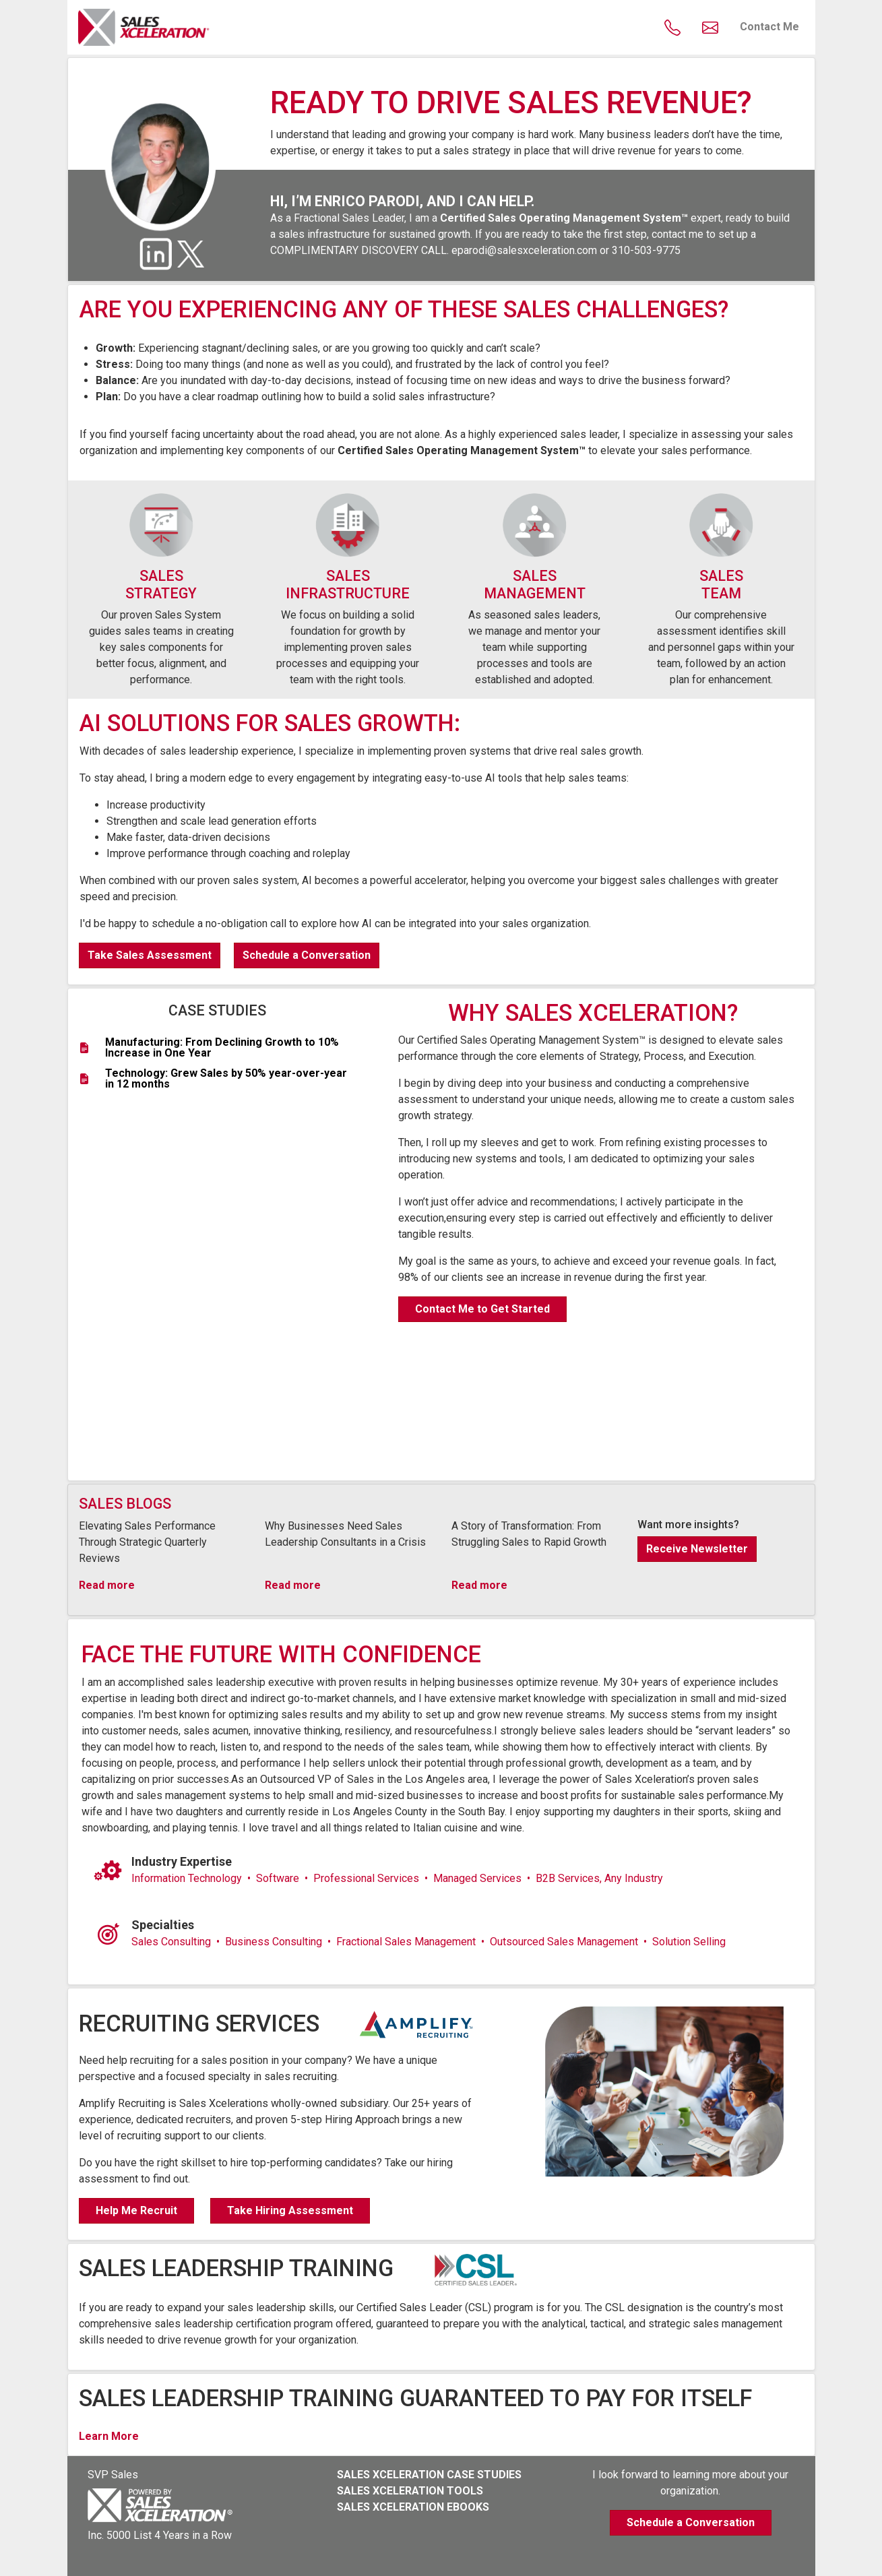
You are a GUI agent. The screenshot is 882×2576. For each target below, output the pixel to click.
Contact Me (769, 26)
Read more (107, 1585)
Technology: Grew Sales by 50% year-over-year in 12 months (226, 1079)
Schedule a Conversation (307, 955)
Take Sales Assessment (150, 955)
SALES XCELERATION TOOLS (410, 2490)
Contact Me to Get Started (482, 1308)
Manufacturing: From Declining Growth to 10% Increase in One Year (222, 1048)
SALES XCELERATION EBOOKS (413, 2507)
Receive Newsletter (697, 1548)
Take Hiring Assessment (290, 2210)
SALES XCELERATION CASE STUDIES (429, 2474)
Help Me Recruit (136, 2210)
